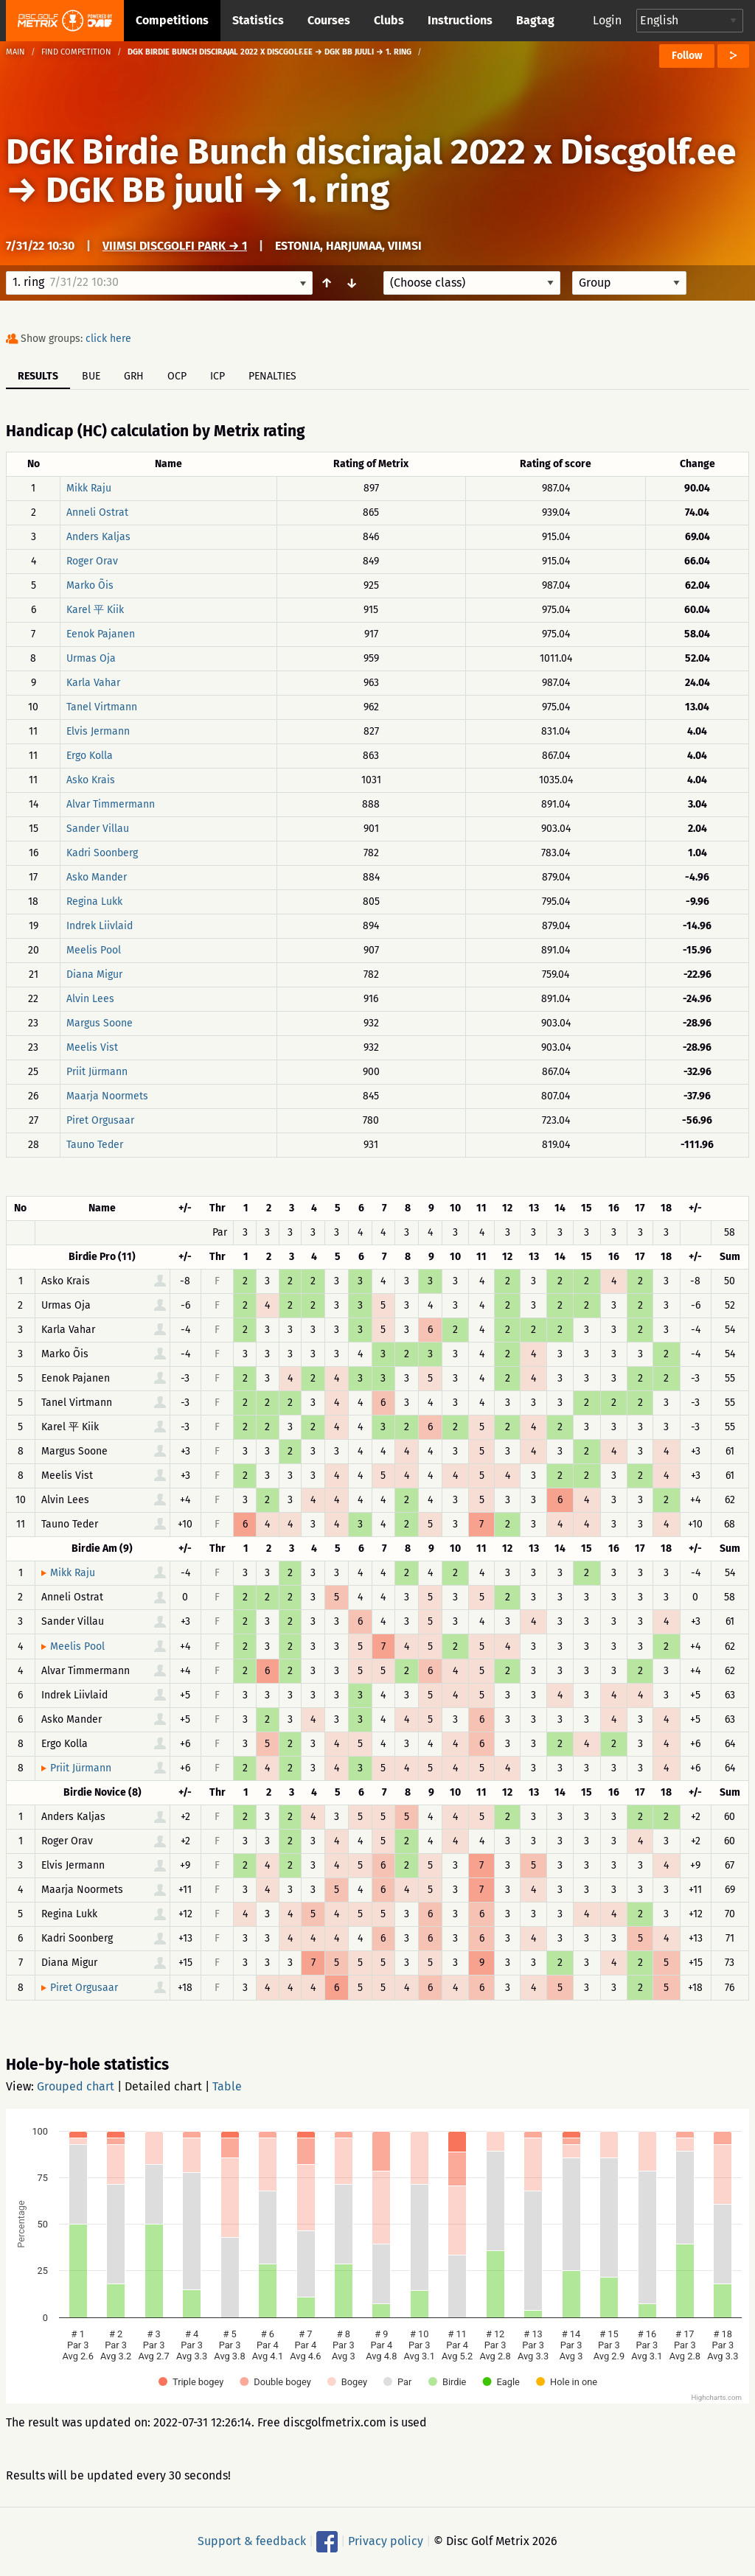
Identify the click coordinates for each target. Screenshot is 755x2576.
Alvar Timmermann (110, 804)
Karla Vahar (93, 682)
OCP (177, 376)
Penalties (272, 376)
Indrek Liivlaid (99, 926)
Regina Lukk (94, 901)
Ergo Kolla (89, 755)
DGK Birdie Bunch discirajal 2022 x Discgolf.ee (371, 151)
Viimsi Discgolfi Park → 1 (174, 246)
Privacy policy (385, 2541)
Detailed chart (163, 2086)
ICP (217, 376)
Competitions (172, 20)
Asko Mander (96, 877)
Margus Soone (99, 1023)
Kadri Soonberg (102, 853)
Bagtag (535, 20)
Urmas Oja (91, 658)
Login (607, 20)
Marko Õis (90, 585)
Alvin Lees (90, 999)
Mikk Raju (88, 488)
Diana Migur (94, 974)
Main (15, 52)
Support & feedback (252, 2541)
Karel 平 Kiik (95, 609)
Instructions (460, 20)
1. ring (340, 190)
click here (108, 338)
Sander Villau (97, 828)
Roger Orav (92, 561)
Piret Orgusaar (100, 1120)
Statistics (258, 20)
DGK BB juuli (145, 190)
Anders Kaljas (98, 537)
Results (38, 376)
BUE (91, 376)
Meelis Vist (92, 1047)
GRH (134, 376)
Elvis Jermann (98, 731)
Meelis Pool (93, 950)
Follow (687, 55)
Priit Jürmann (97, 1071)
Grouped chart (75, 2086)
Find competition (76, 52)
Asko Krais (90, 780)
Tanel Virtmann (101, 707)
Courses (328, 20)
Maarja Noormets (107, 1096)
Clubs (389, 20)
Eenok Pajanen (100, 634)
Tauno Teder (94, 1144)
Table (227, 2086)
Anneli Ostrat (97, 512)
